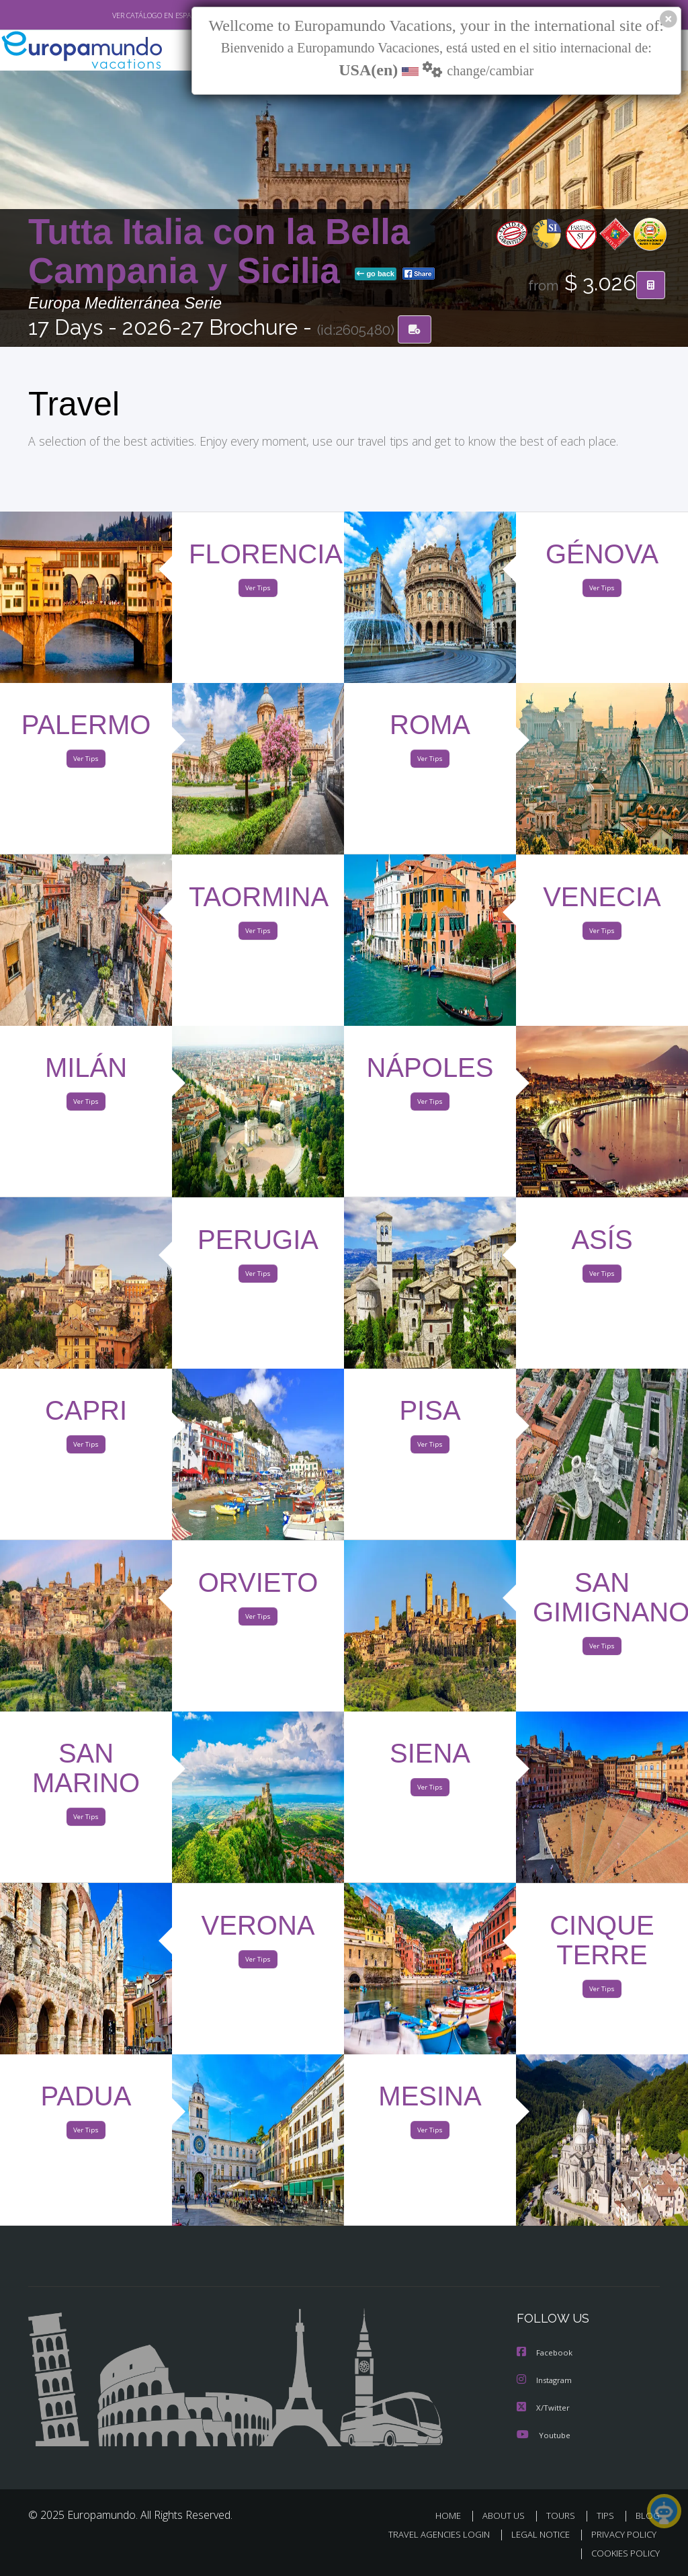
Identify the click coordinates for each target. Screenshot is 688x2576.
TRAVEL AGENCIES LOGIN (429, 2535)
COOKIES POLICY (622, 2553)
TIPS (607, 2516)
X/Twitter (543, 2408)
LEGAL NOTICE (534, 2535)
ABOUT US (507, 2516)
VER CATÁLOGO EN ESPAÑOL (128, 15)
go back (375, 275)
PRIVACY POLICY (620, 2535)
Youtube (543, 2435)
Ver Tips (258, 591)
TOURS (563, 2516)
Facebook (545, 2354)
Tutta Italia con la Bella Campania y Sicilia (219, 252)
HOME (453, 2516)
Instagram (546, 2381)
